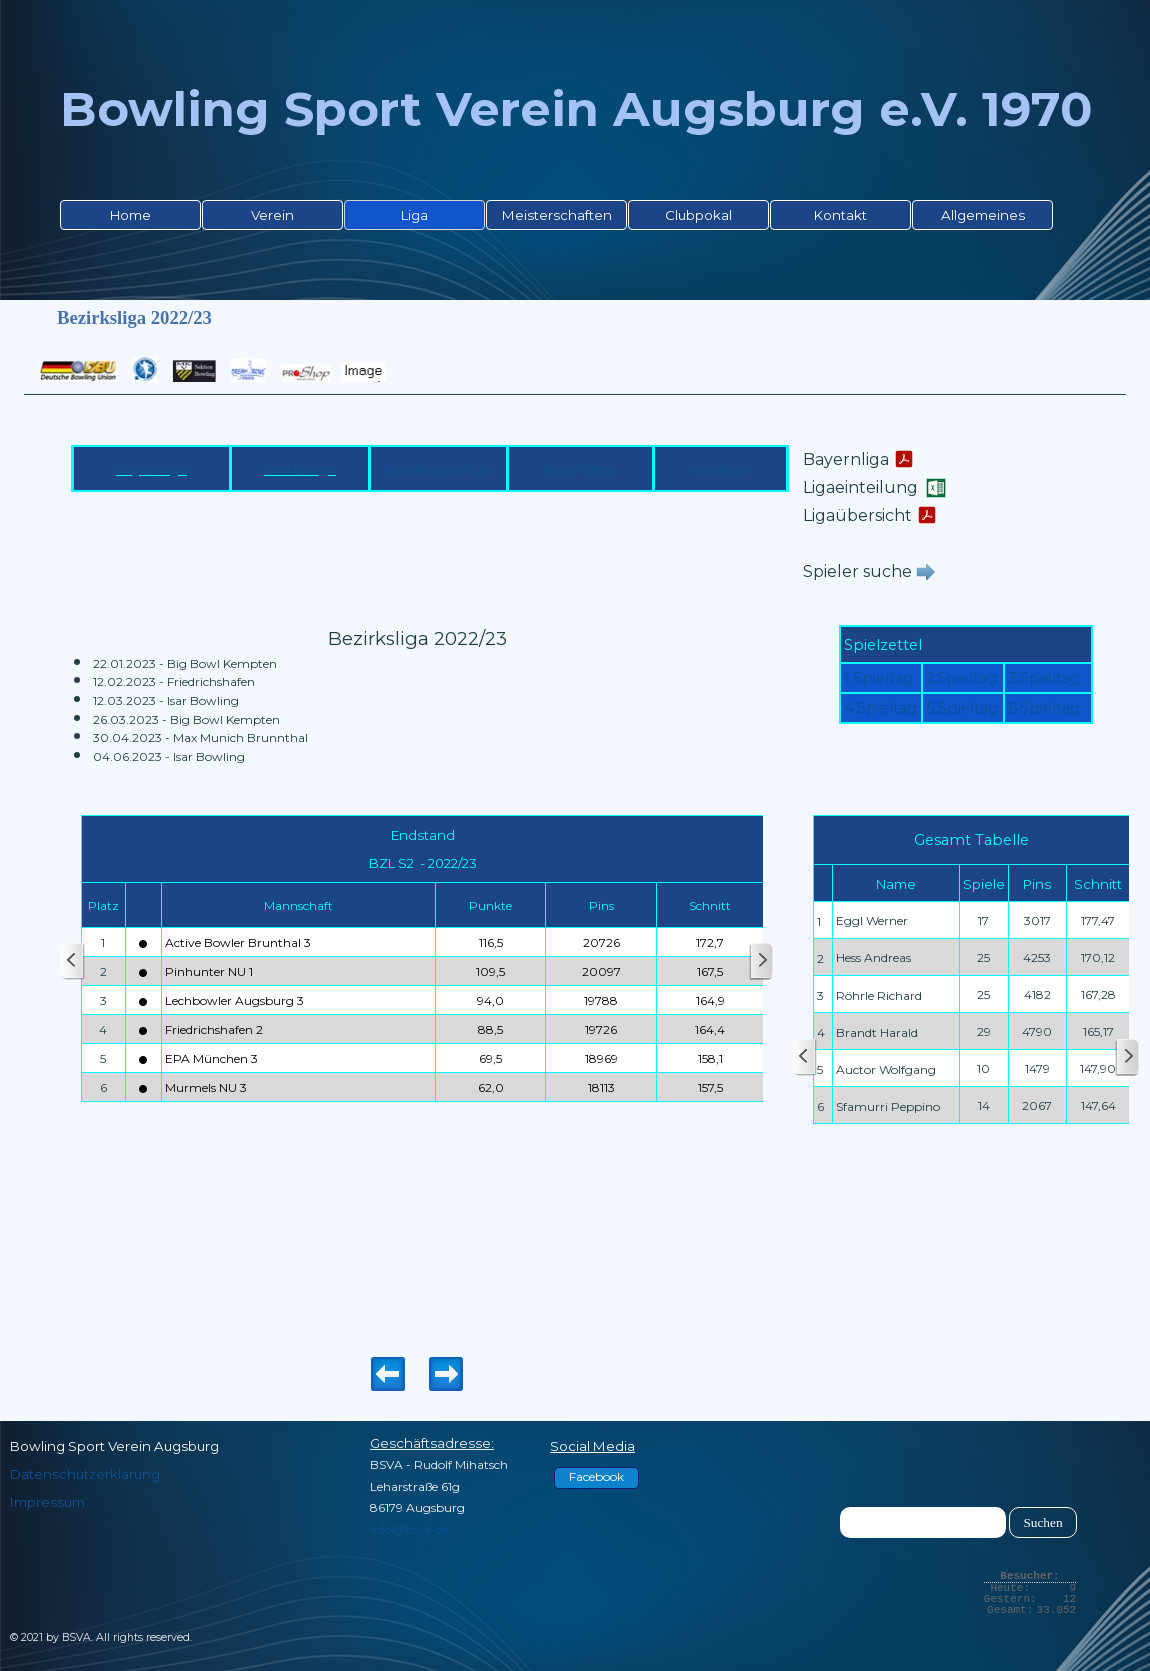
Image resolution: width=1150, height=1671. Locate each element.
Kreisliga (720, 469)
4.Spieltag (880, 708)
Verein (272, 215)
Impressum (47, 1502)
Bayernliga (151, 469)
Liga (414, 215)
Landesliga (300, 469)
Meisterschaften (557, 215)
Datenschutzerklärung (85, 1474)
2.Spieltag (961, 678)
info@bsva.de (409, 1529)
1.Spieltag (878, 678)
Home (130, 215)
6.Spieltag (1044, 708)
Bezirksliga (581, 469)
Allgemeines (983, 215)
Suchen (1042, 1522)
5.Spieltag (962, 708)
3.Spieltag (1044, 678)
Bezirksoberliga (438, 469)
